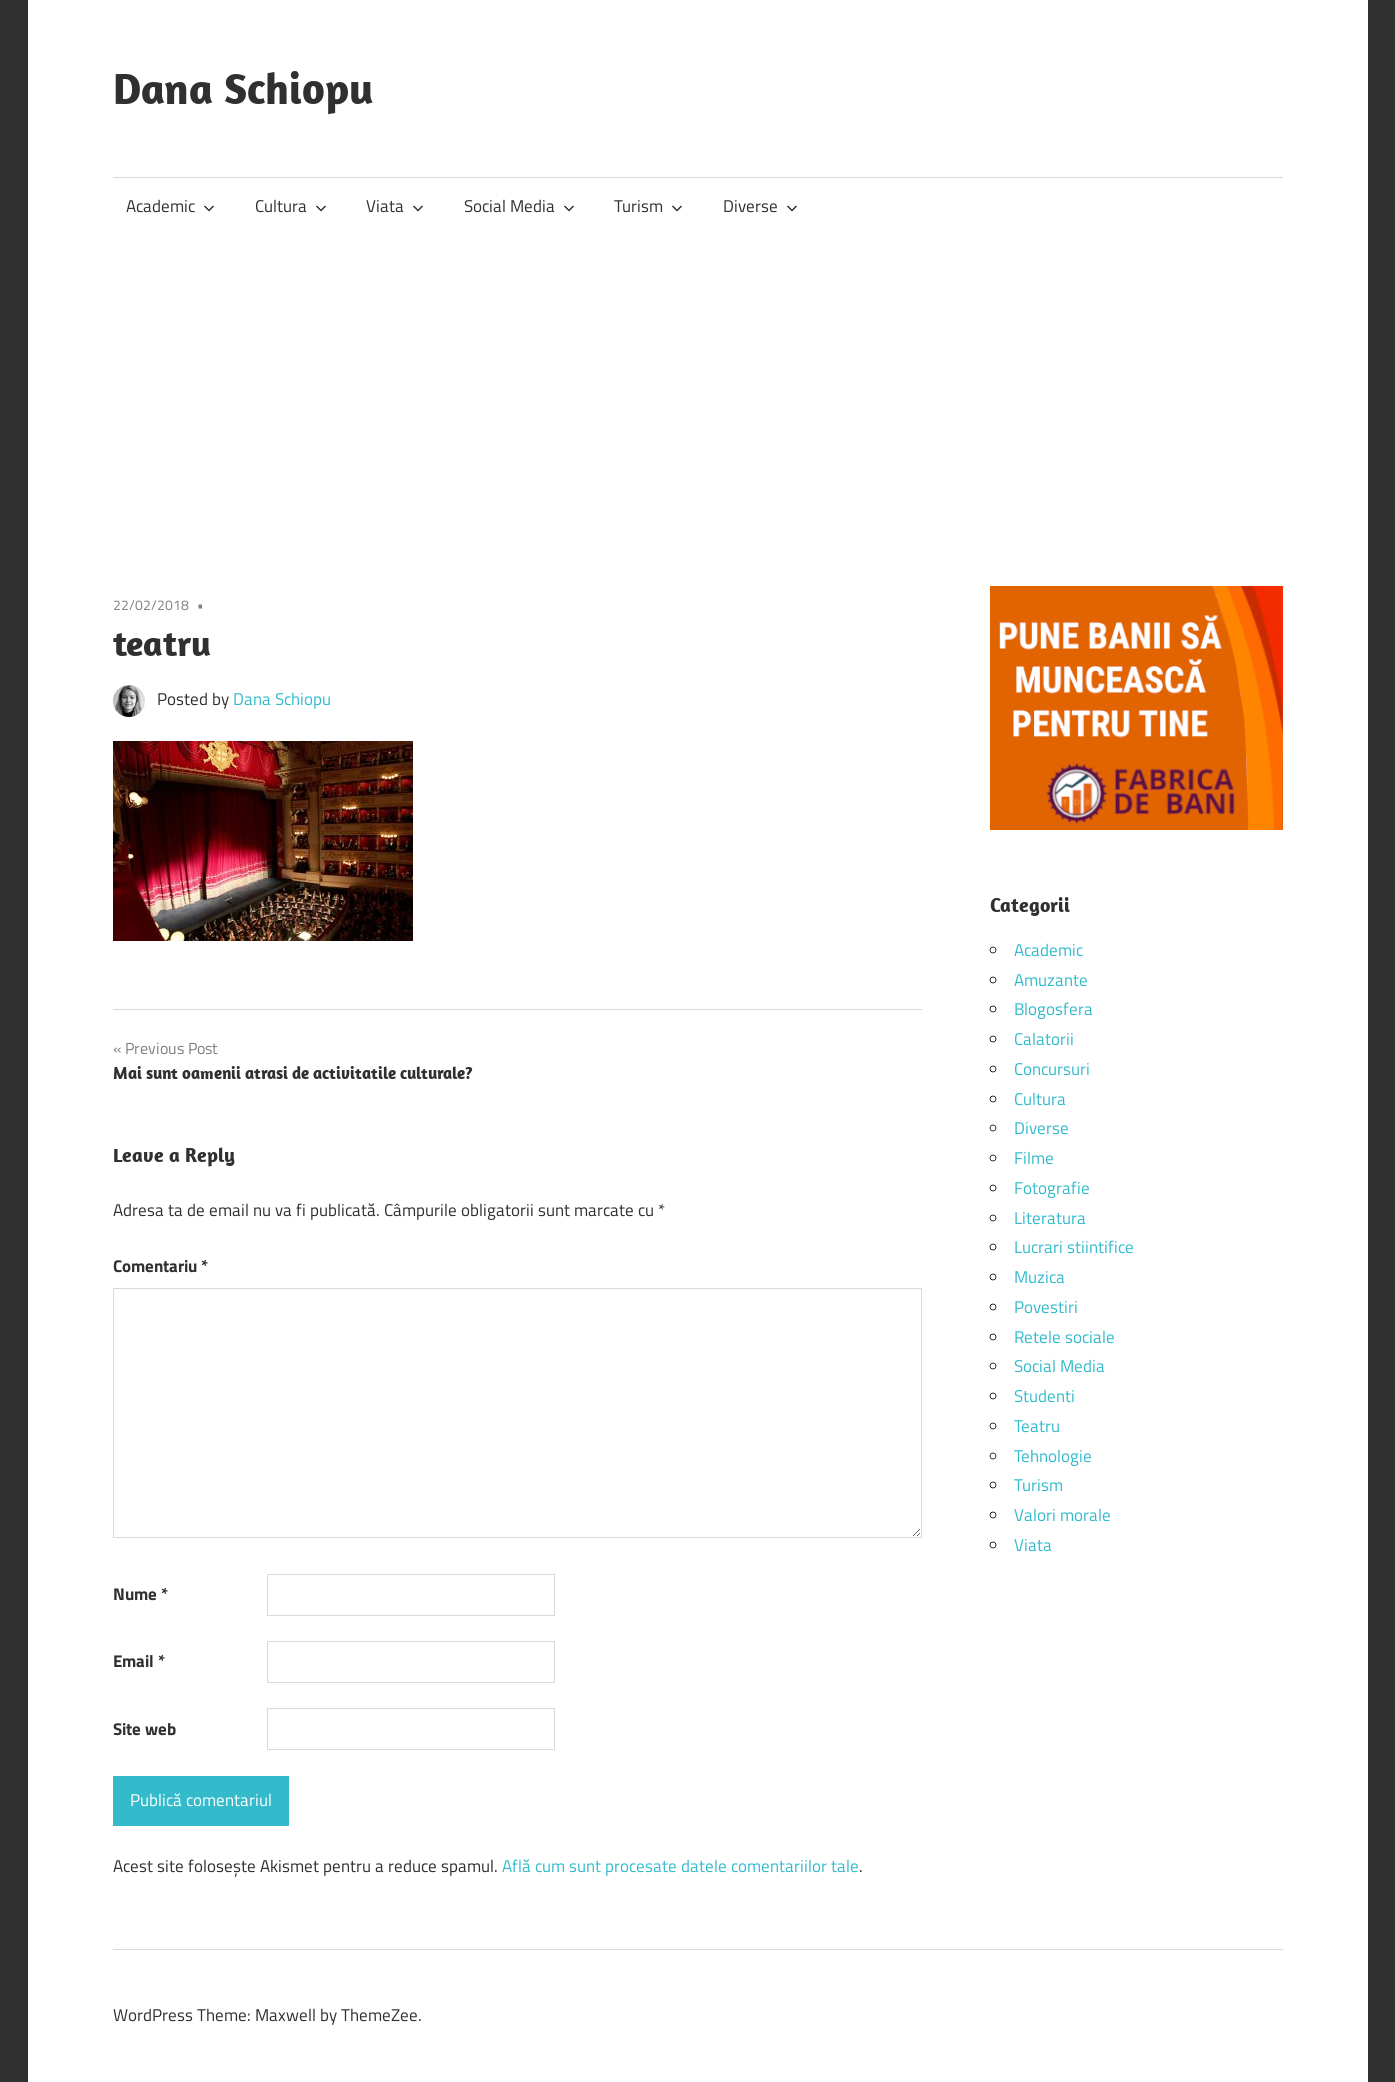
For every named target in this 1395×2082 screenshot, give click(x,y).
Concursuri (1052, 1069)
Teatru (1037, 1426)
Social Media (519, 206)
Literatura (1050, 1218)
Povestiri (1046, 1307)
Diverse (760, 206)
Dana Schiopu (243, 88)
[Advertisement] (698, 385)
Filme (1034, 1158)
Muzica (1039, 1277)
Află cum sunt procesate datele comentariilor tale (680, 1866)
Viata (395, 206)
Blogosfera (1053, 1009)
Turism (648, 206)
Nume (140, 1594)
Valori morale (1062, 1515)
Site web (144, 1729)
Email (139, 1661)
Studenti (1044, 1396)
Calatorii (1044, 1039)
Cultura (291, 206)
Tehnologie (1053, 1456)
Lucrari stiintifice (1074, 1247)
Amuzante (1051, 980)
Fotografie (1052, 1188)
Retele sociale (1064, 1337)
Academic (170, 206)
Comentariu (160, 1266)
